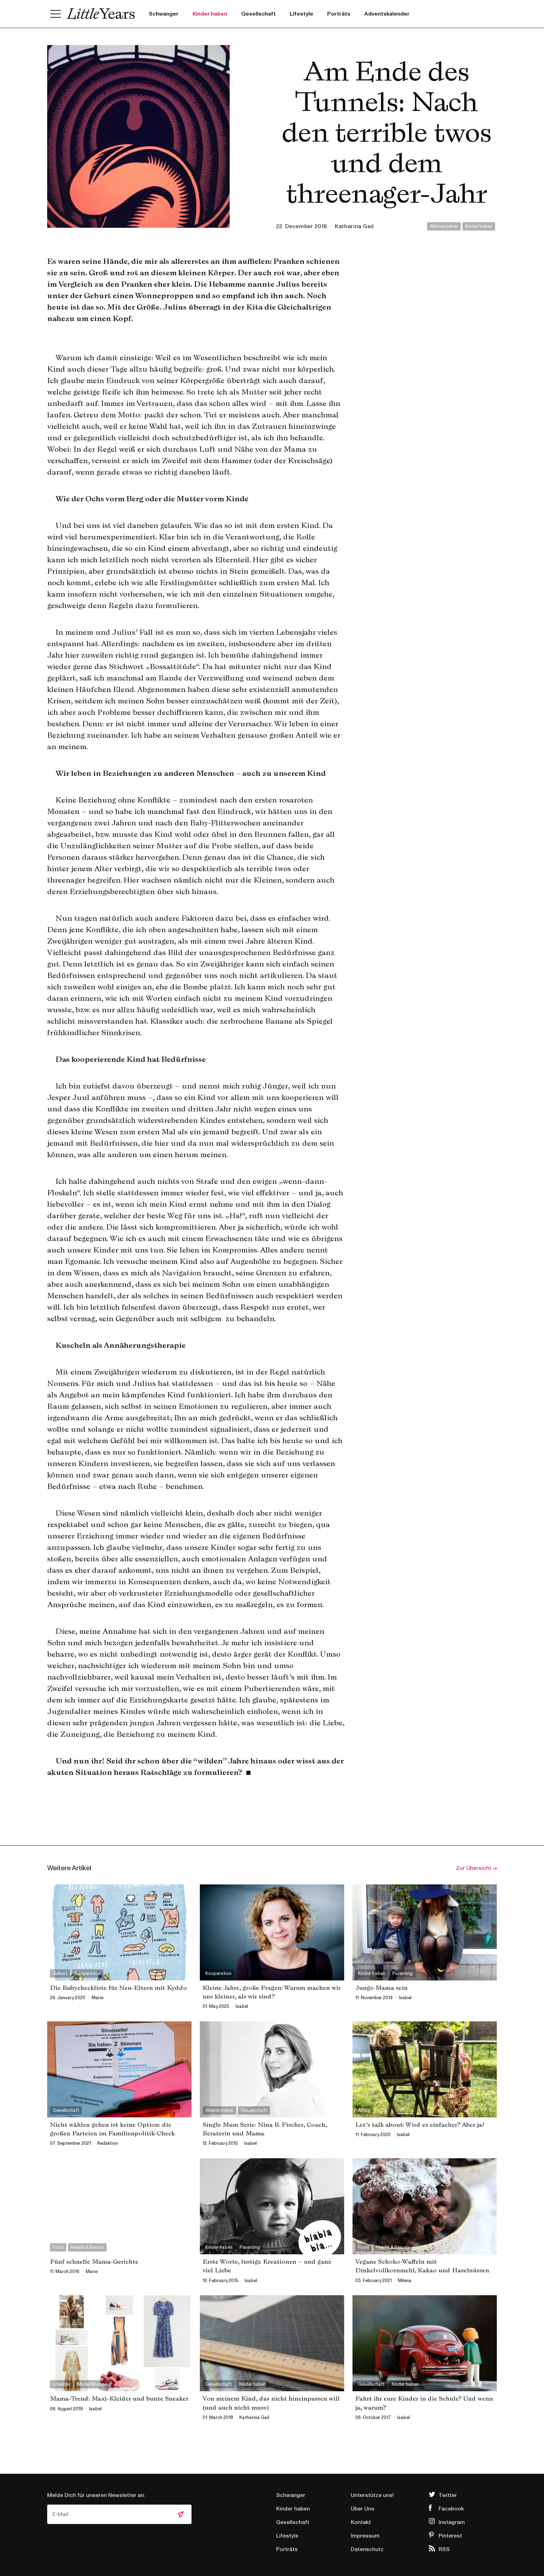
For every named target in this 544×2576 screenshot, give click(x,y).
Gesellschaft (258, 14)
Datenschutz (367, 2549)
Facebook (451, 2509)
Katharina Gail (354, 226)
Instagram (452, 2522)
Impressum (365, 2536)
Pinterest (450, 2536)
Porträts (338, 14)
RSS (444, 2549)
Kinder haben (210, 14)
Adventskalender (387, 14)
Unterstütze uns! (372, 2495)
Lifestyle (301, 14)
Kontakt (361, 2522)
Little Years (101, 14)
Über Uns (362, 2509)
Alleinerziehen (444, 226)
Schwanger (164, 14)
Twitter (448, 2495)
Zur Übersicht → (476, 1868)
